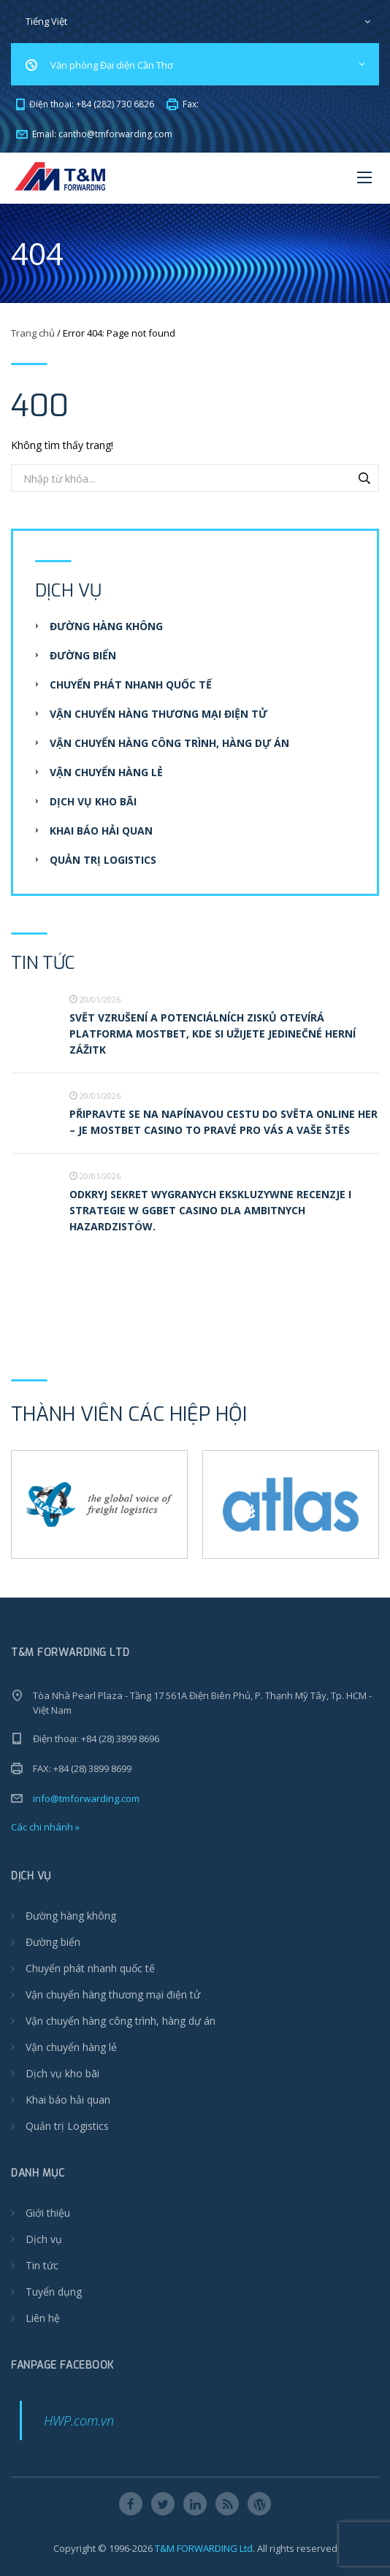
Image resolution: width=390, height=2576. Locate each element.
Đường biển (83, 655)
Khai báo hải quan (101, 830)
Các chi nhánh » (45, 1826)
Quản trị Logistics (103, 860)
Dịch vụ (44, 2239)
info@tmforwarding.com (86, 1798)
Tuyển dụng (54, 2292)
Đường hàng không (106, 626)
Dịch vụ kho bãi (93, 801)
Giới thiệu (48, 2213)
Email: (94, 134)
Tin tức (42, 2265)
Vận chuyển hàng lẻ (106, 772)
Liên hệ (43, 2318)
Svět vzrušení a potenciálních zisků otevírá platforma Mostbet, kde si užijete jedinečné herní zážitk (212, 1034)
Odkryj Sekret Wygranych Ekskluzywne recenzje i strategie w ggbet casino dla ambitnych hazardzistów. (210, 1210)
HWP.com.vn (79, 2420)
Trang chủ (33, 333)
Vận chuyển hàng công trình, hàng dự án (169, 743)
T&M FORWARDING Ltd (204, 2548)
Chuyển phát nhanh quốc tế (131, 684)
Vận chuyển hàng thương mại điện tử (158, 714)
